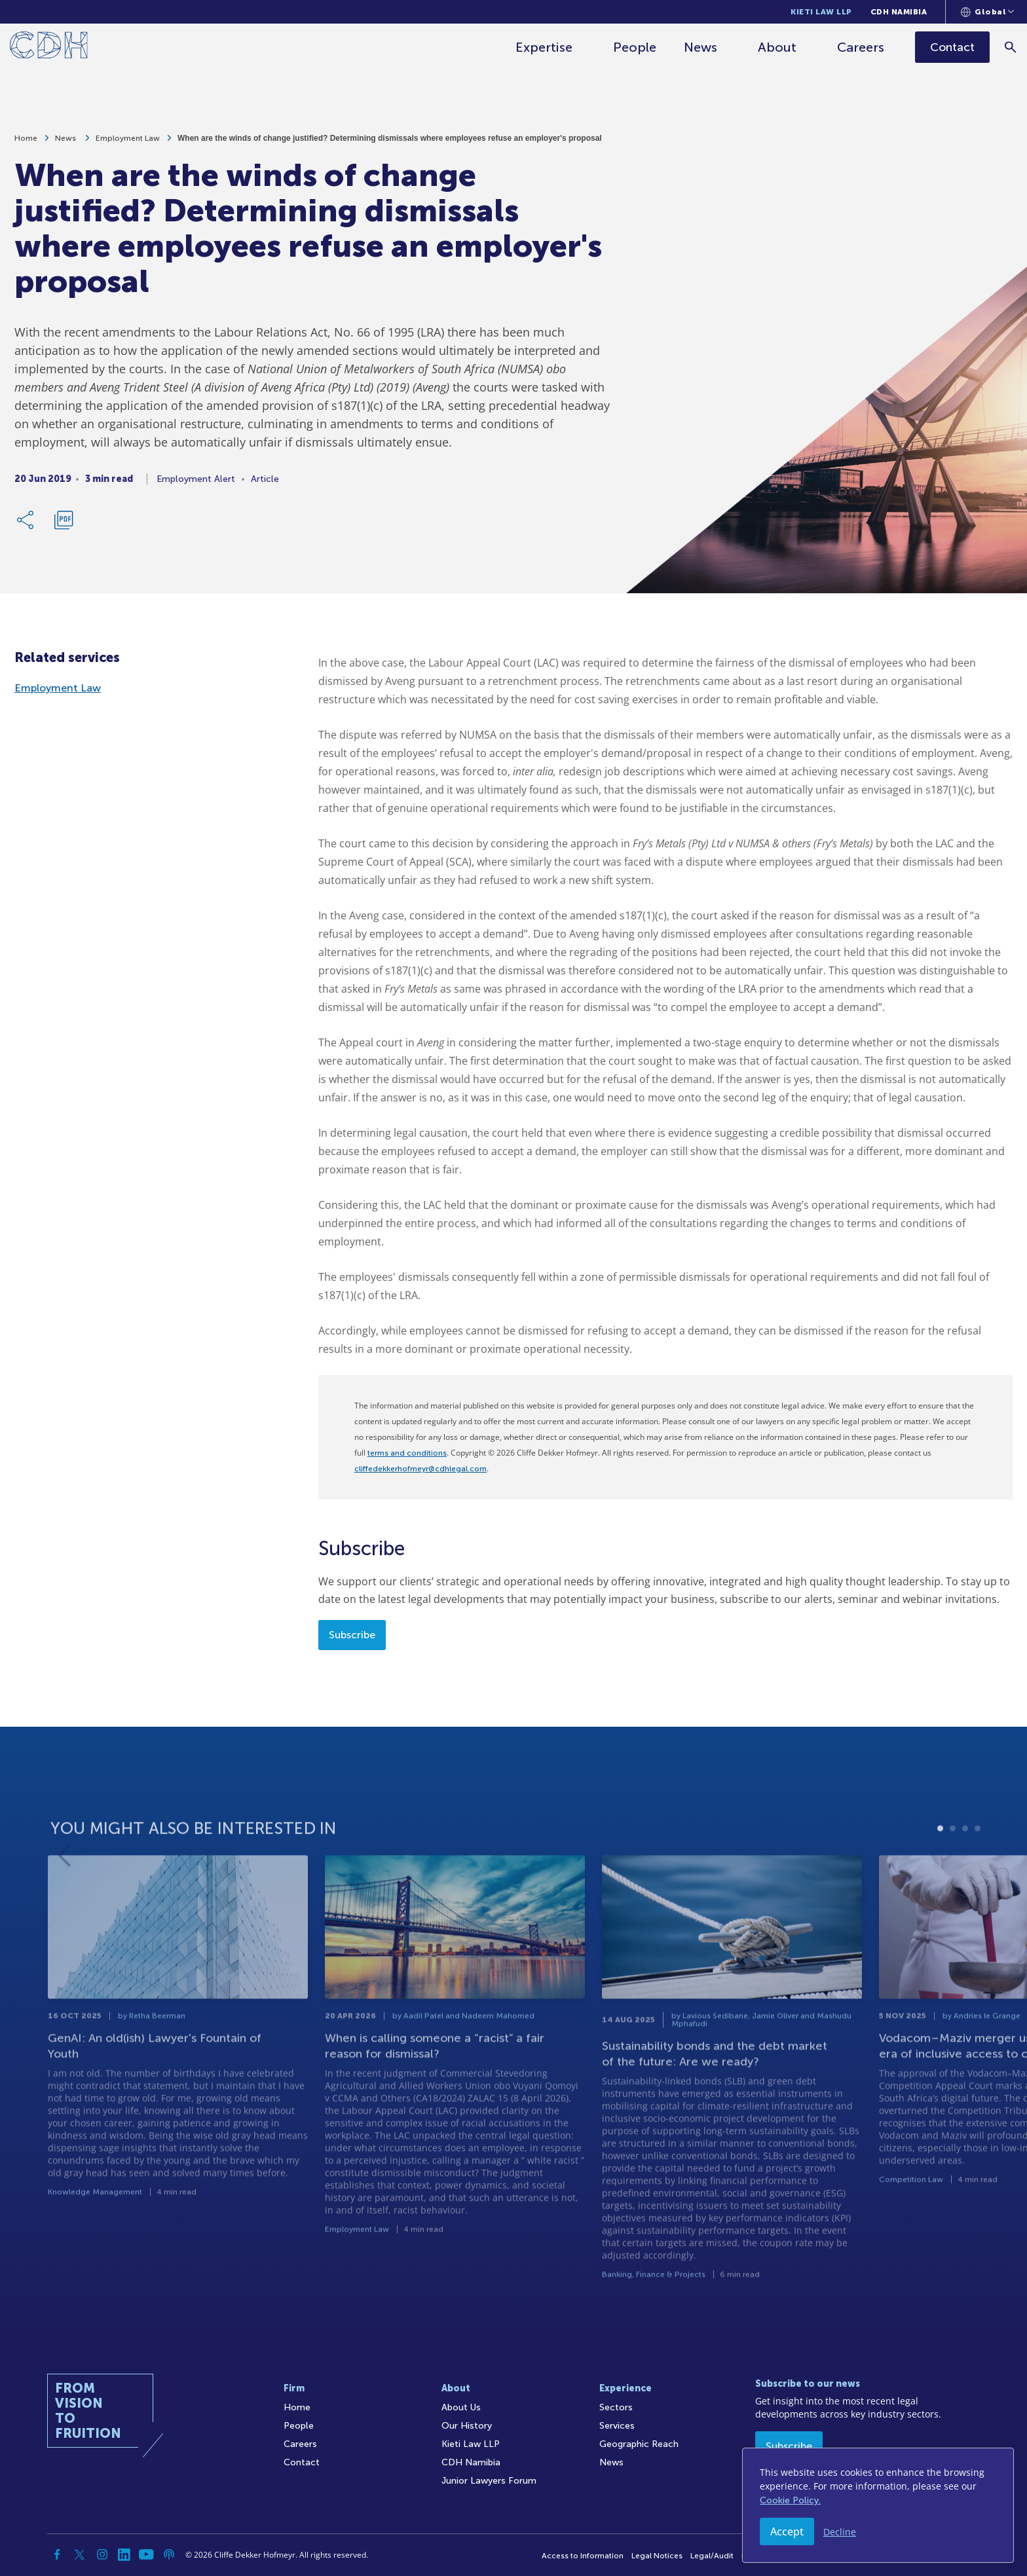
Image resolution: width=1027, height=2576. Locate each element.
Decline (839, 2532)
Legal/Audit (712, 2555)
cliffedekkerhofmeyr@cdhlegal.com (420, 1468)
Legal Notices (656, 2555)
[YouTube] (146, 2554)
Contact (302, 2462)
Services (617, 2425)
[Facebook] (57, 2554)
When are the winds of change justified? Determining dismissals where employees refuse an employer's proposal (389, 142)
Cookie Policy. (790, 2500)
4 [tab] (977, 1874)
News (700, 47)
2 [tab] (953, 1874)
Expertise (543, 47)
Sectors (616, 2407)
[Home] (49, 47)
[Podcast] (169, 2554)
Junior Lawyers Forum (488, 2480)
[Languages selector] (987, 12)
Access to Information (583, 2555)
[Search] (1010, 46)
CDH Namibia (898, 11)
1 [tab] (940, 1874)
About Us (461, 2407)
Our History (466, 2425)
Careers (860, 47)
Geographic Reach (639, 2444)
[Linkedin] (124, 2554)
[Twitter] (79, 2554)
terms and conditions (407, 1453)
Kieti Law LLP (821, 11)
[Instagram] (102, 2554)
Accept (787, 2531)
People (634, 47)
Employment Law (128, 142)
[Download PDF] (63, 524)
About (777, 47)
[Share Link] (26, 524)
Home (25, 142)
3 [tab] (965, 1874)
